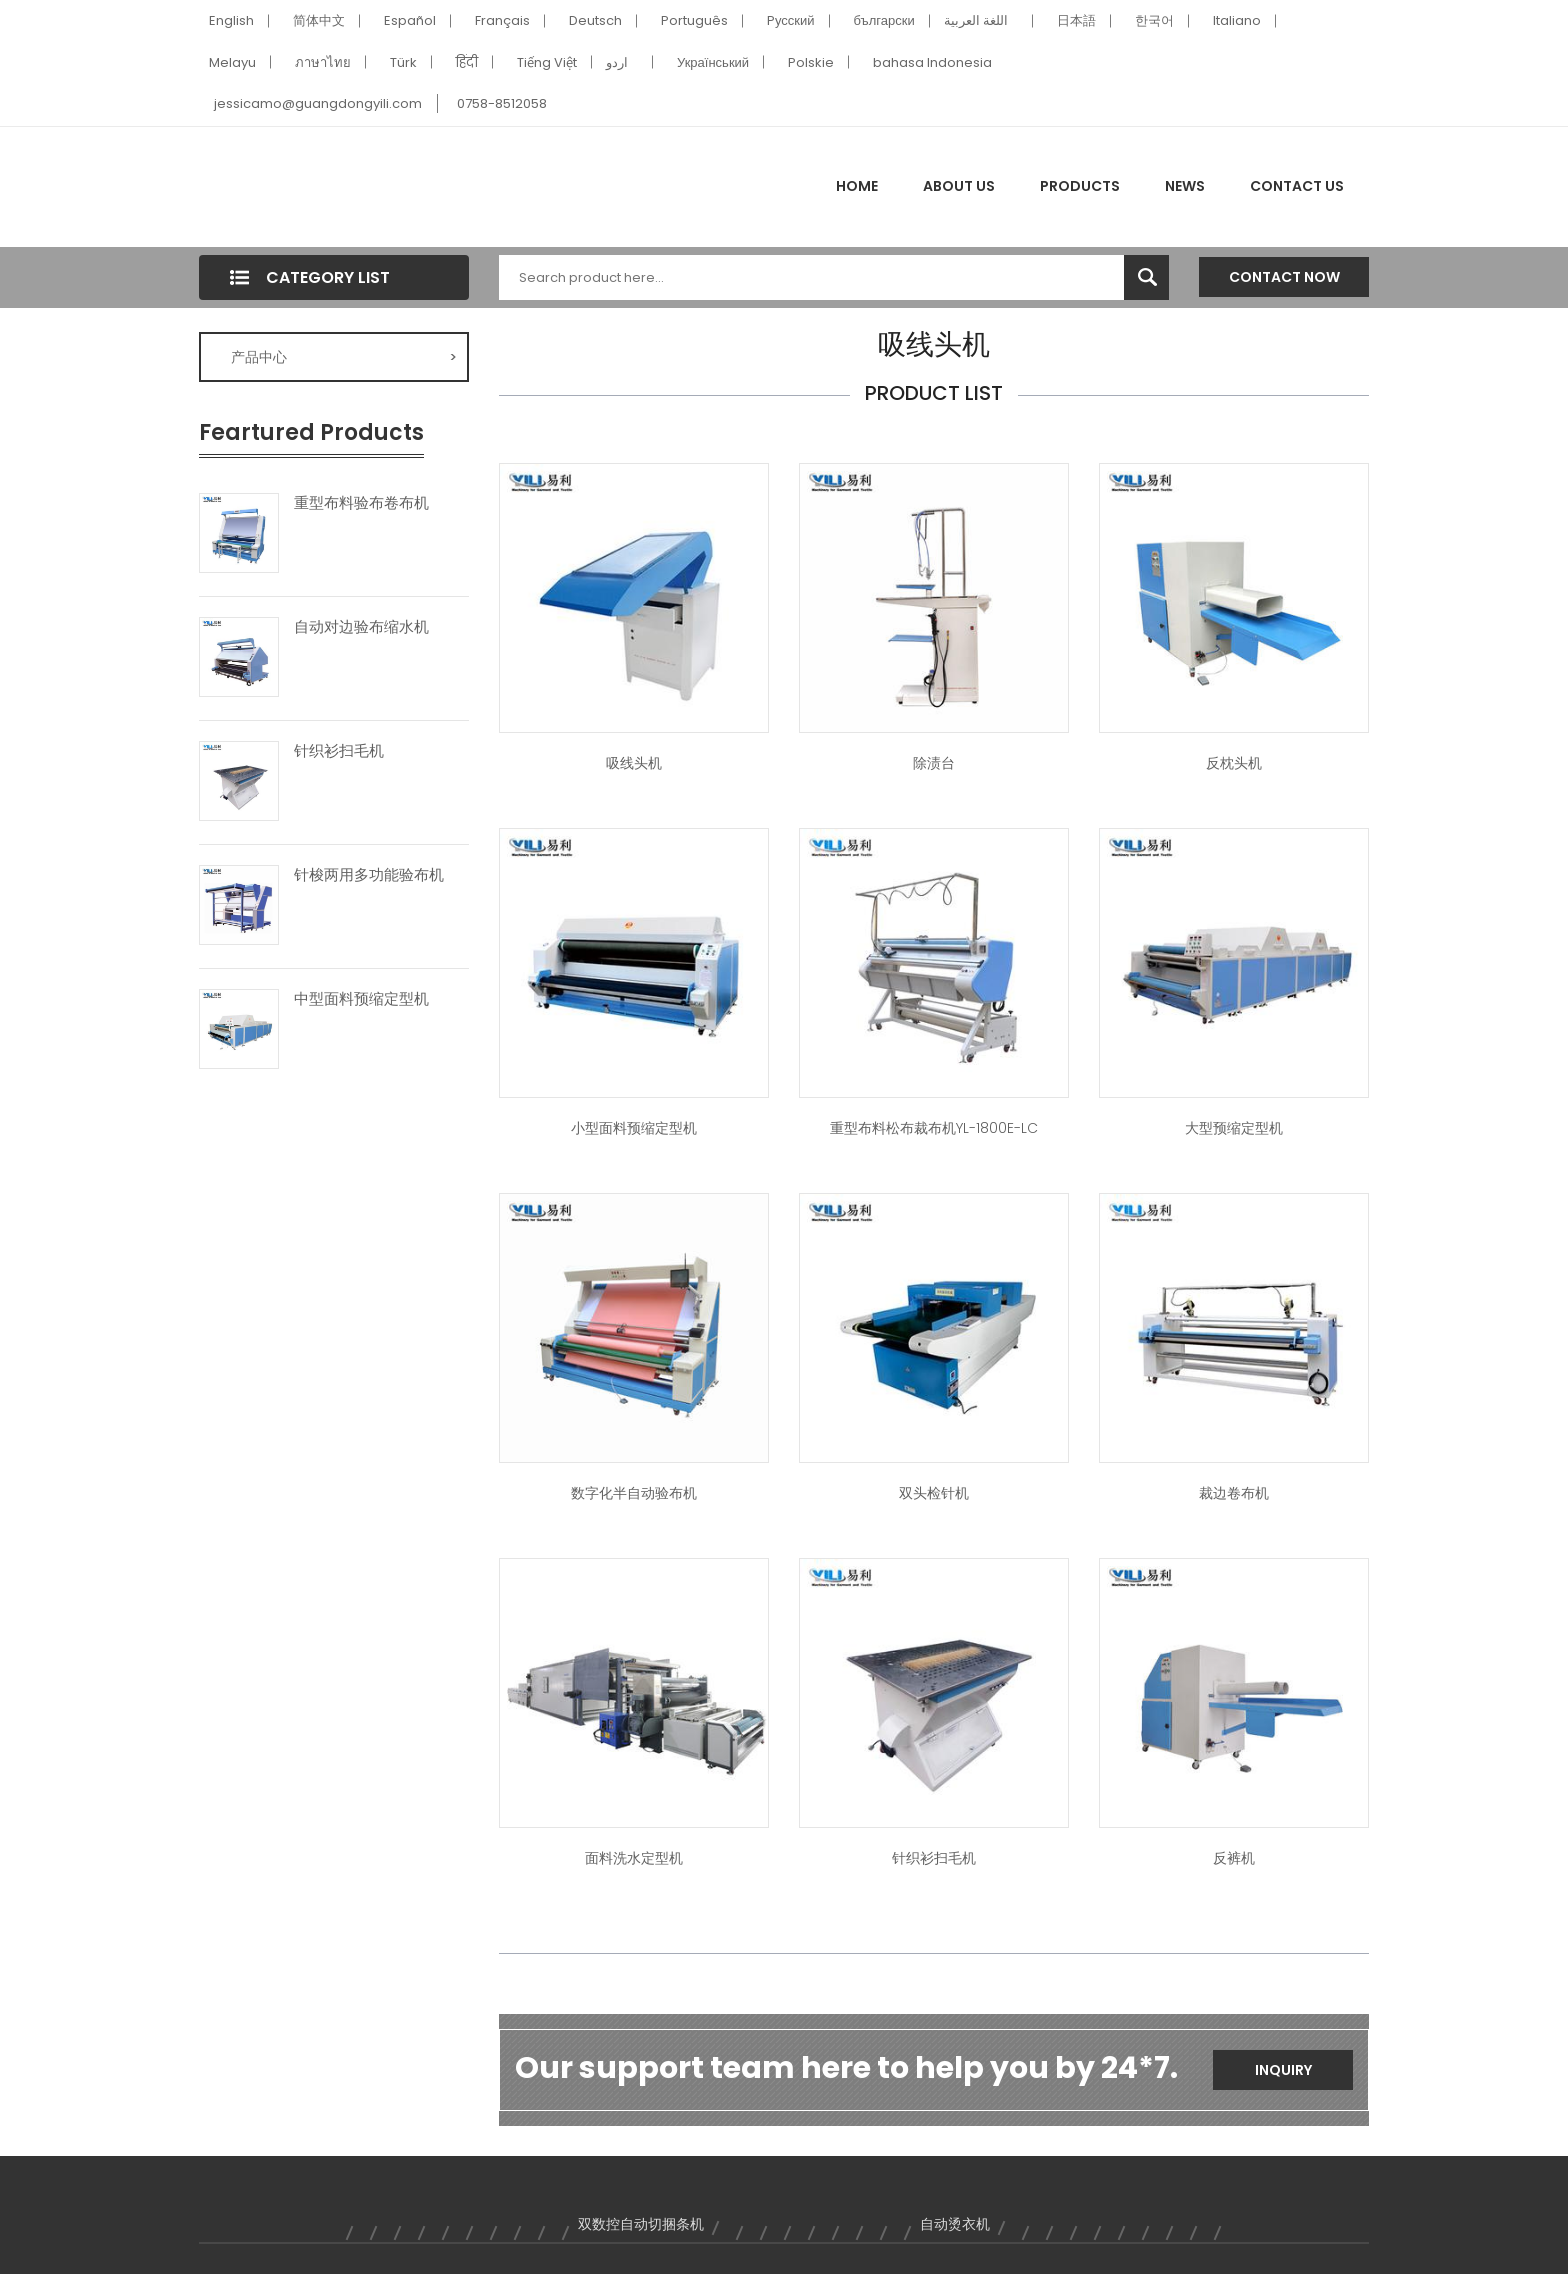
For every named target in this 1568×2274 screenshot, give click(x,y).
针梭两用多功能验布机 (369, 875)
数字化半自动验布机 (634, 1493)
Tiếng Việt (547, 62)
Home (857, 186)
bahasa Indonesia (932, 62)
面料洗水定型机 (634, 1858)
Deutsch (595, 20)
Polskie (811, 62)
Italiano (1237, 20)
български (884, 20)
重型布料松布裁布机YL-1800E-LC (934, 1128)
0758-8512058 (502, 103)
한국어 (1154, 20)
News (1185, 186)
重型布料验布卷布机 (361, 503)
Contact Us (1297, 186)
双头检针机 (934, 1493)
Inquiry (1283, 2070)
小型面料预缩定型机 (634, 1128)
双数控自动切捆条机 (641, 2224)
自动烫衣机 (955, 2224)
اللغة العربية (976, 20)
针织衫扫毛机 (339, 751)
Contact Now (1284, 277)
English (231, 20)
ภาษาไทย (323, 62)
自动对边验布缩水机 (361, 627)
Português (694, 20)
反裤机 (1234, 1858)
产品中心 (344, 357)
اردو (617, 62)
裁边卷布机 (1234, 1493)
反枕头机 (1234, 763)
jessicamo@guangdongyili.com (318, 103)
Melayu (232, 62)
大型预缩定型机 (1234, 1128)
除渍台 (934, 763)
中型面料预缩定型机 (361, 999)
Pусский (791, 20)
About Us (959, 186)
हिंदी (467, 62)
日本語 (1076, 20)
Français (502, 20)
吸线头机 (634, 763)
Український (713, 62)
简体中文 (319, 20)
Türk (403, 62)
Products (1080, 186)
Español (410, 20)
